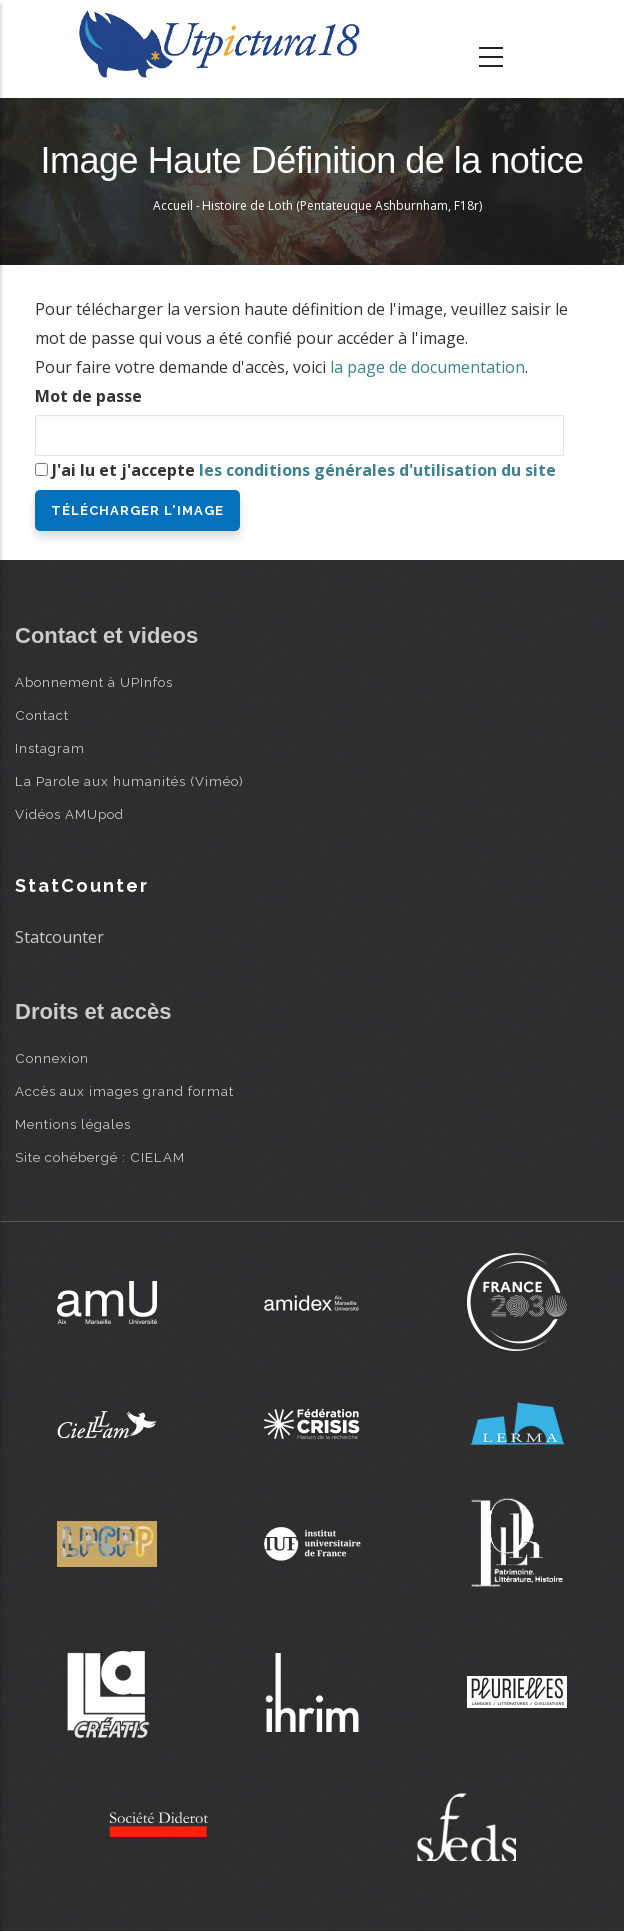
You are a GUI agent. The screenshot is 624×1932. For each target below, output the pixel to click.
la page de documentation (427, 367)
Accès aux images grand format (124, 1091)
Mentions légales (73, 1124)
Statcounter (59, 937)
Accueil (173, 205)
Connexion (52, 1058)
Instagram (50, 748)
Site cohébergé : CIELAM (100, 1157)
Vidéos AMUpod (69, 814)
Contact (42, 715)
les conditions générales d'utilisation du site (377, 470)
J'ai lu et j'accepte (304, 470)
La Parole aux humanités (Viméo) (129, 781)
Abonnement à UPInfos (94, 682)
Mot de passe (88, 396)
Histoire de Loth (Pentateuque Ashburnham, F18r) (342, 205)
